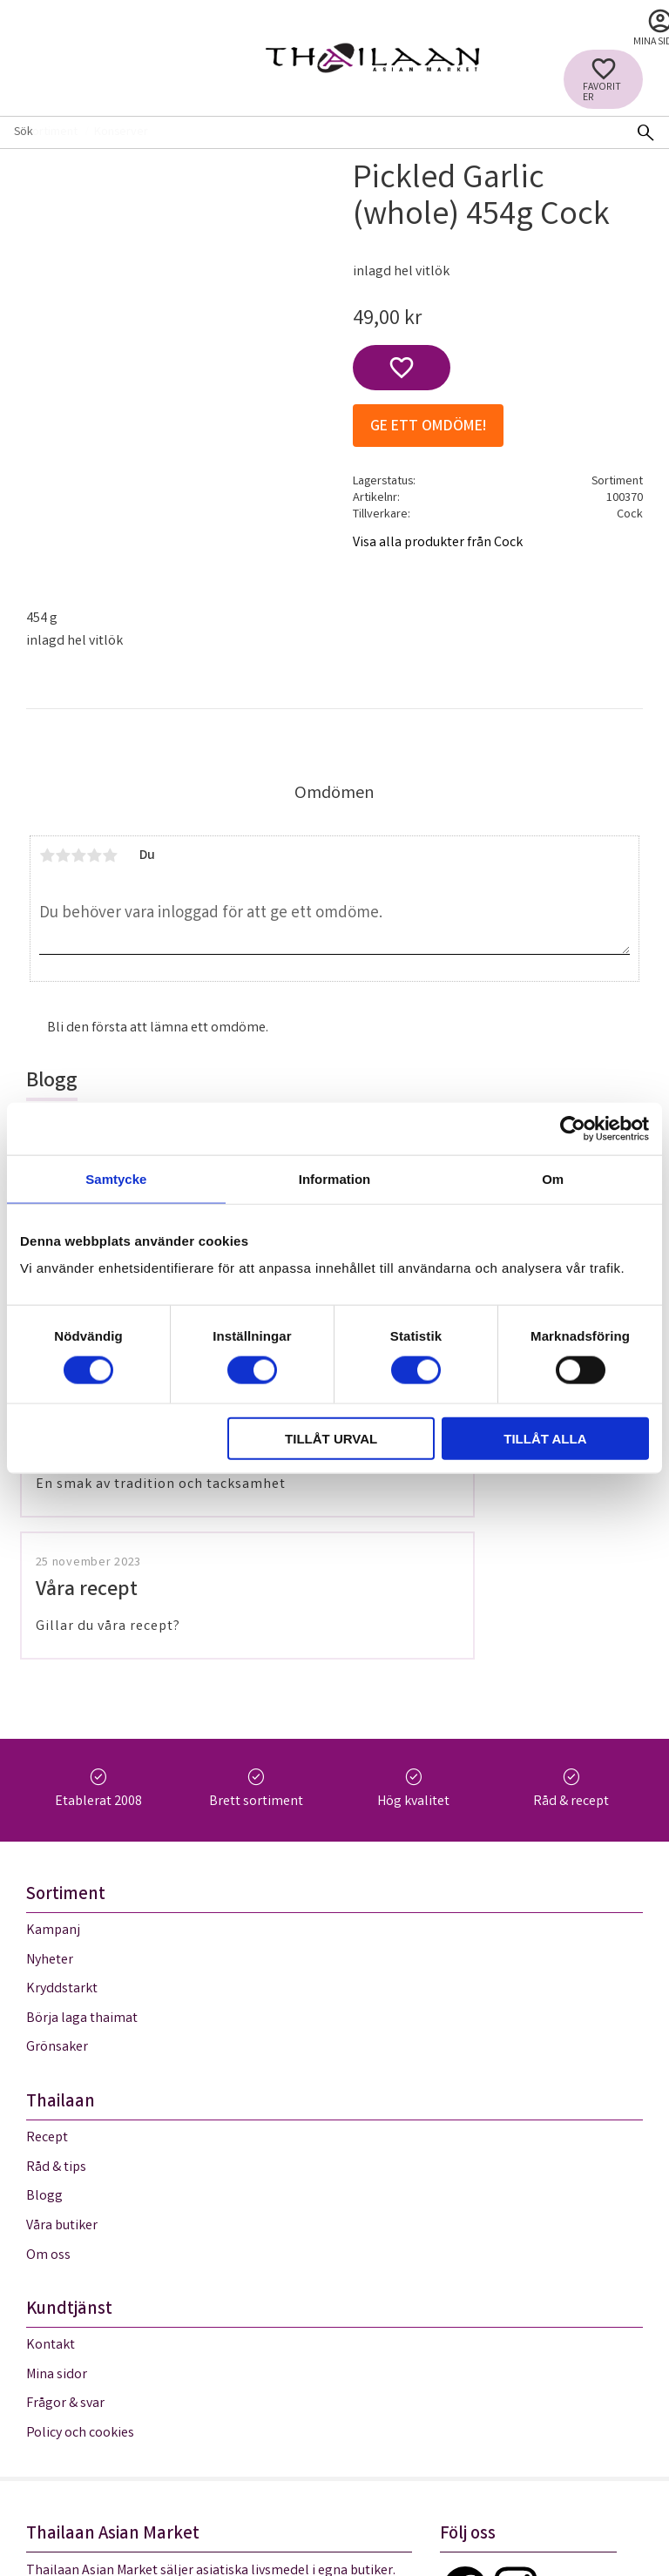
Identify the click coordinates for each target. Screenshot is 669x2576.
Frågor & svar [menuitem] (65, 2146)
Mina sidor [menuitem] (56, 2116)
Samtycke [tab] (115, 1178)
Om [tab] (553, 1178)
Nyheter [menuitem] (49, 1702)
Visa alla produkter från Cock (438, 543)
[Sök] (645, 132)
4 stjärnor (94, 855)
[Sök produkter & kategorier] (311, 132)
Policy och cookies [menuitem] (80, 2175)
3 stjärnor (78, 855)
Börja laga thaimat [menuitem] (82, 1760)
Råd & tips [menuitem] (56, 1909)
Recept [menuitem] (47, 1880)
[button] (603, 79)
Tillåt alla (544, 1438)
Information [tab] (335, 1178)
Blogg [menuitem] (44, 1939)
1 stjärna (47, 855)
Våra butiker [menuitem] (62, 1967)
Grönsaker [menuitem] (57, 1790)
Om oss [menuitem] (48, 1997)
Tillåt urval (331, 1438)
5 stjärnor (110, 855)
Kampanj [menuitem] (53, 1672)
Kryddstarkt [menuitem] (62, 1731)
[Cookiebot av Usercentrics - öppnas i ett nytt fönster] (573, 1128)
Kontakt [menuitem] (50, 2088)
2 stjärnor (63, 855)
